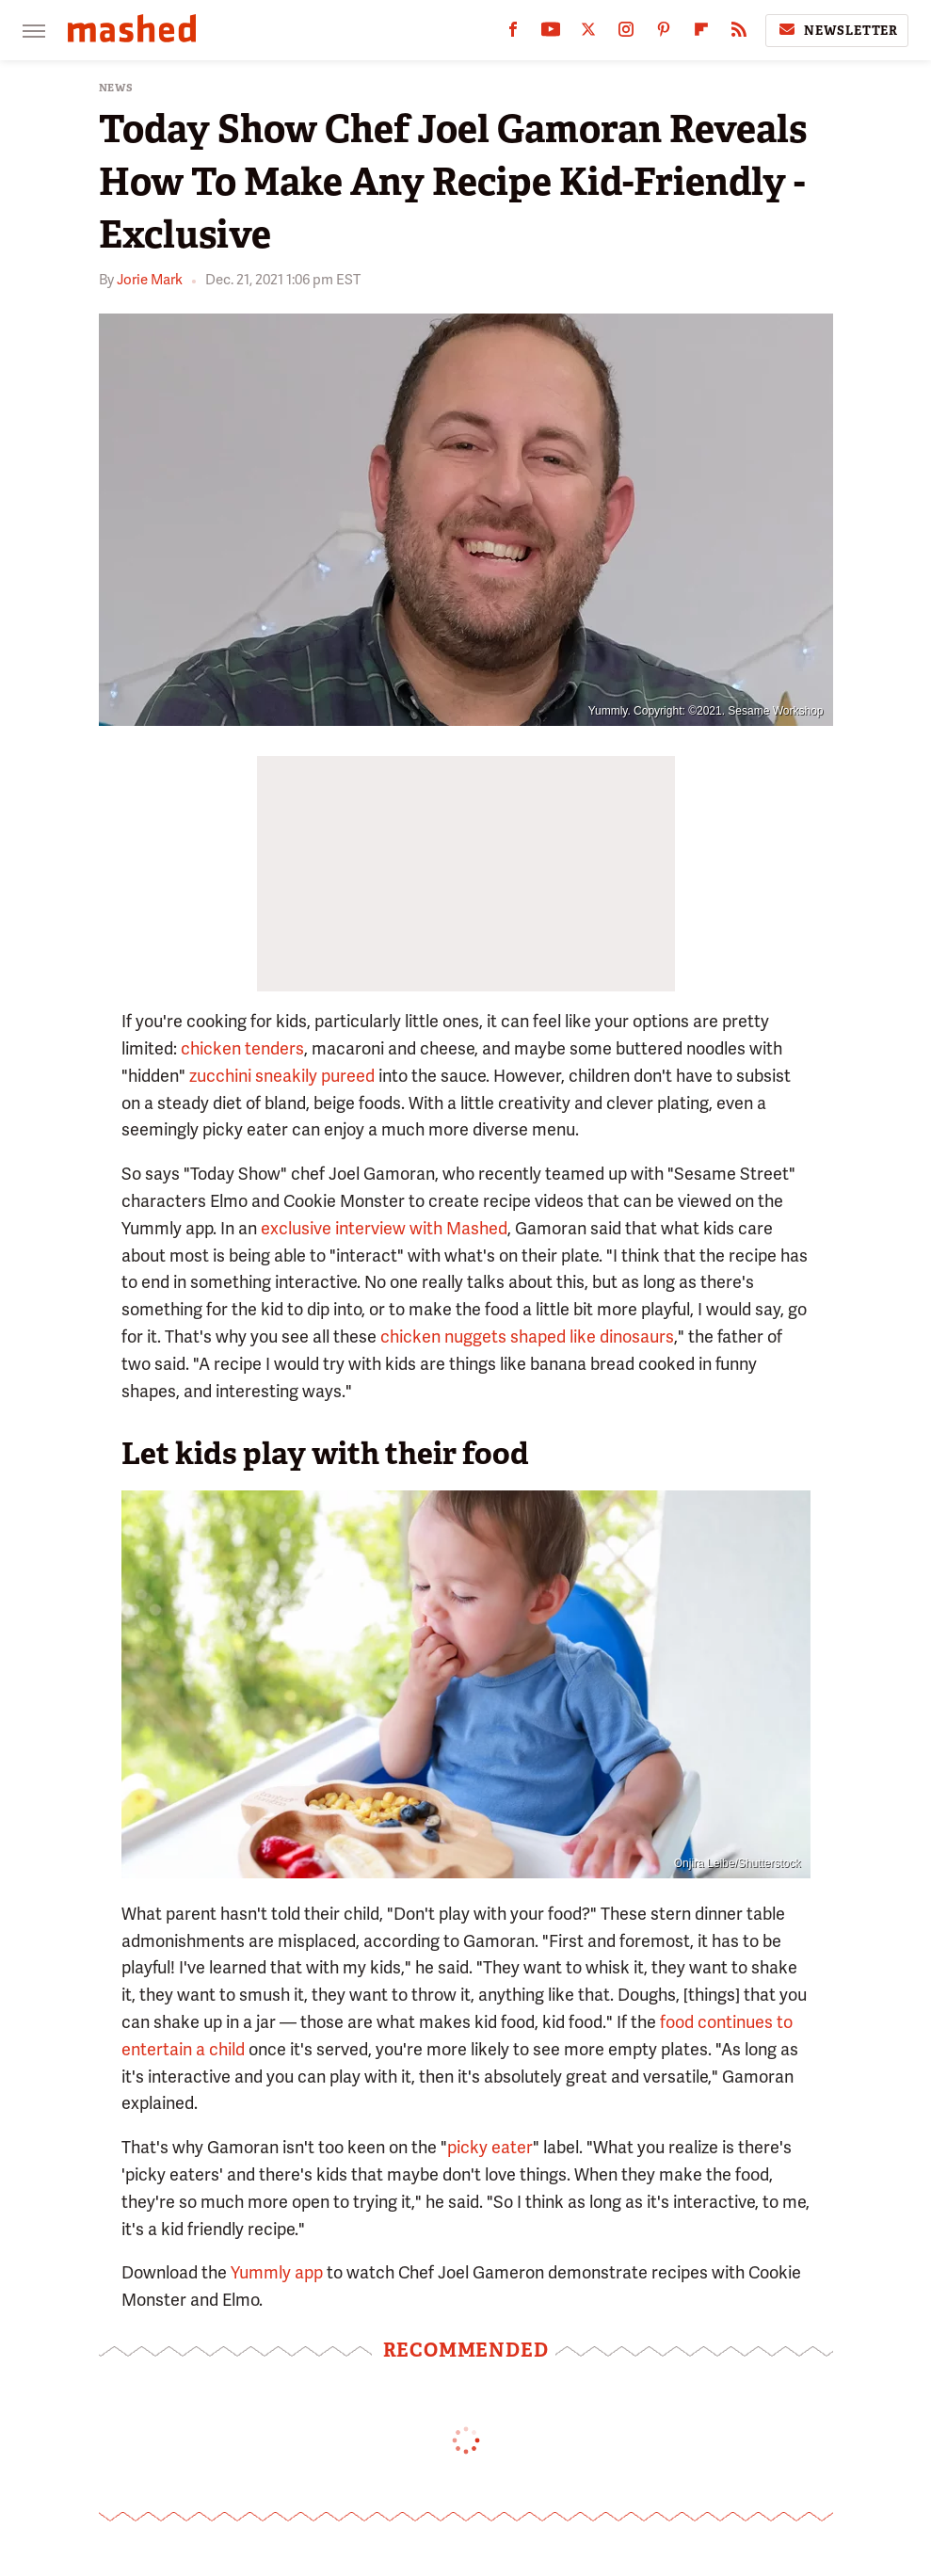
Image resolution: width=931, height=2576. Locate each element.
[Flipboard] (701, 33)
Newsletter (837, 30)
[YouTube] (550, 33)
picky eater (490, 2147)
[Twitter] (588, 33)
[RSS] (739, 33)
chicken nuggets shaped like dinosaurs (527, 1336)
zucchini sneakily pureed (282, 1076)
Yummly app (277, 2272)
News (116, 88)
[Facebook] (513, 33)
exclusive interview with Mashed (384, 1228)
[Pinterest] (663, 33)
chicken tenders (242, 1048)
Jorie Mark (150, 279)
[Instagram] (626, 33)
